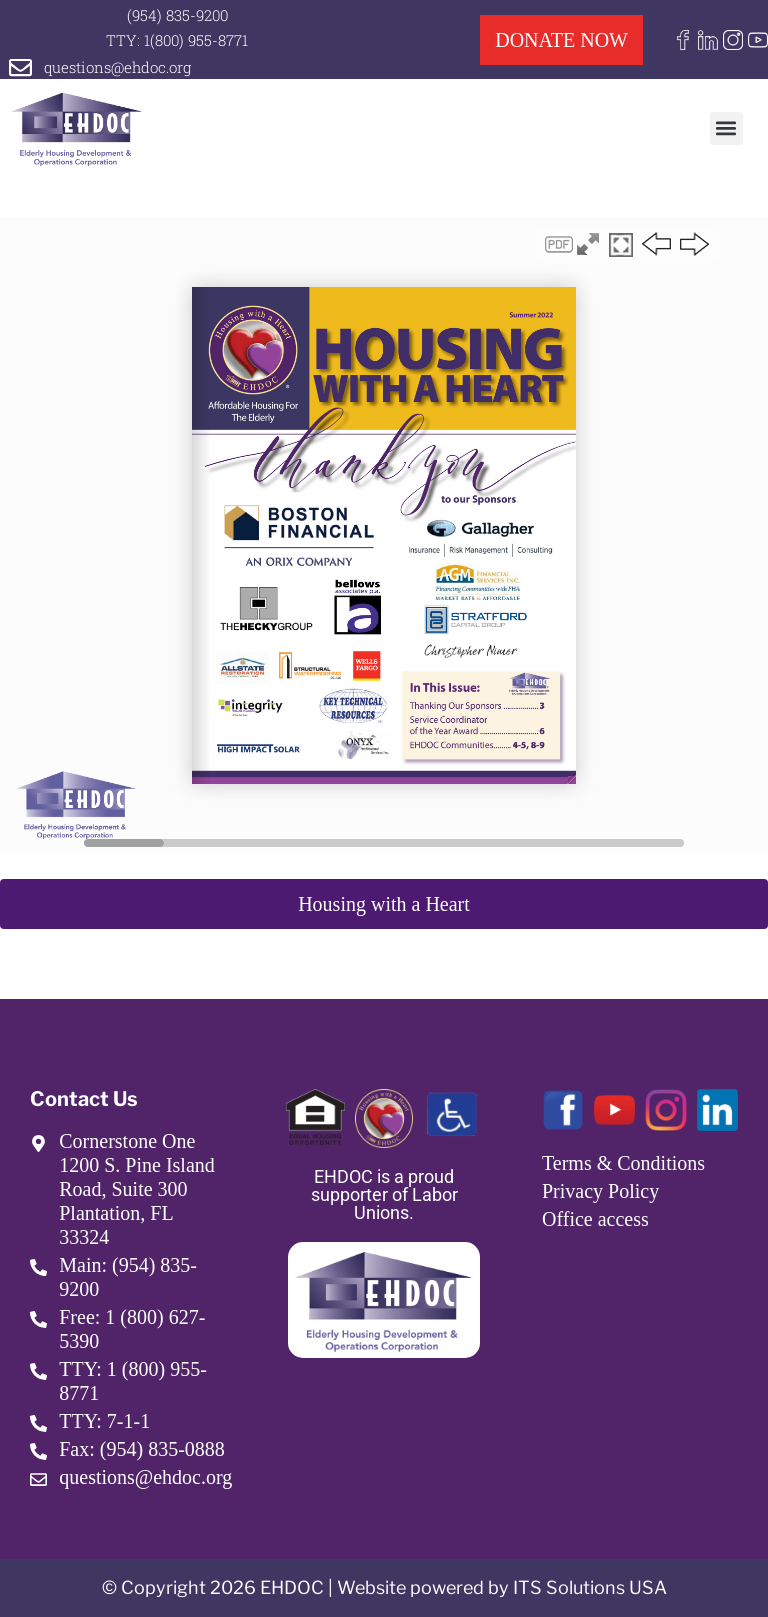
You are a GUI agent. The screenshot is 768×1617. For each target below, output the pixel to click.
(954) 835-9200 (177, 15)
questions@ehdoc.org (117, 67)
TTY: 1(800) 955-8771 (177, 40)
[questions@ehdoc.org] (20, 67)
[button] (726, 128)
